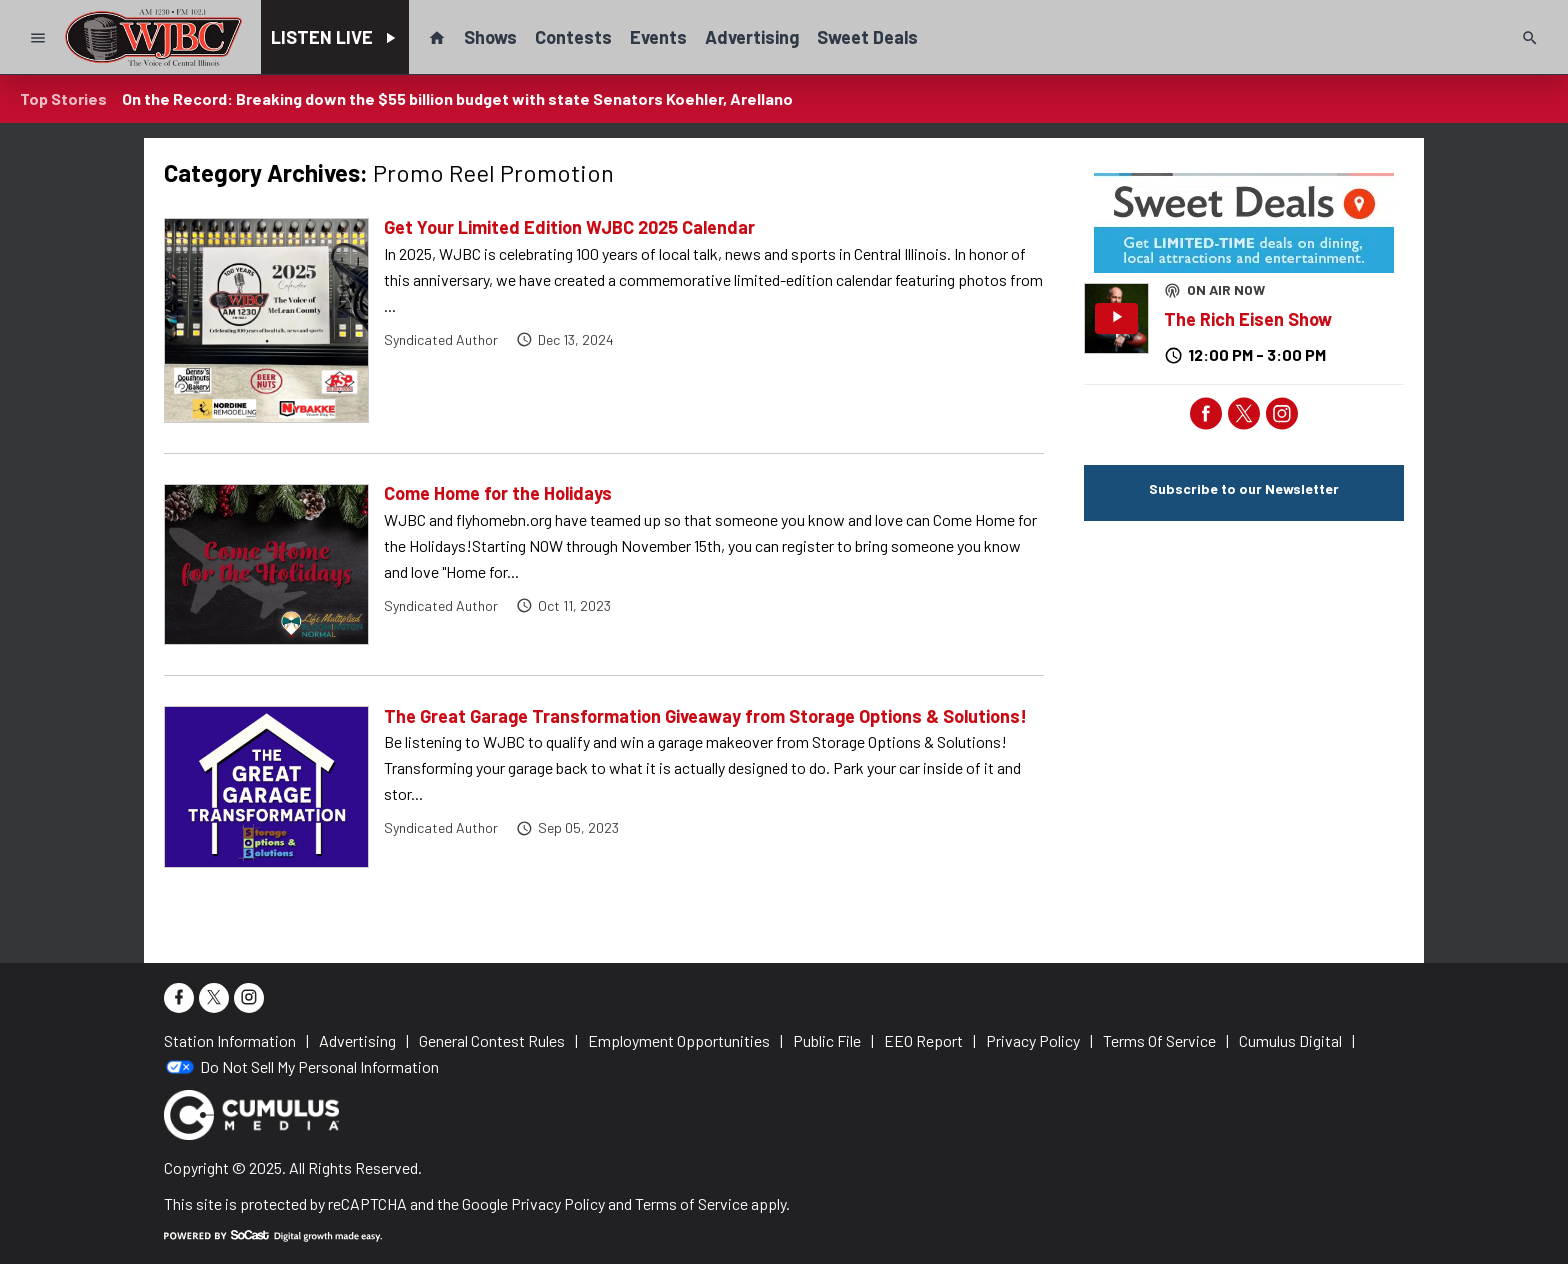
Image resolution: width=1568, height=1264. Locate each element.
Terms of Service (691, 1203)
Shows (490, 37)
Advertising (752, 37)
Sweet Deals (867, 37)
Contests (573, 37)
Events (658, 37)
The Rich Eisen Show (1248, 319)
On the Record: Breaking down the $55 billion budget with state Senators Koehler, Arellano (457, 98)
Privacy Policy (558, 1203)
